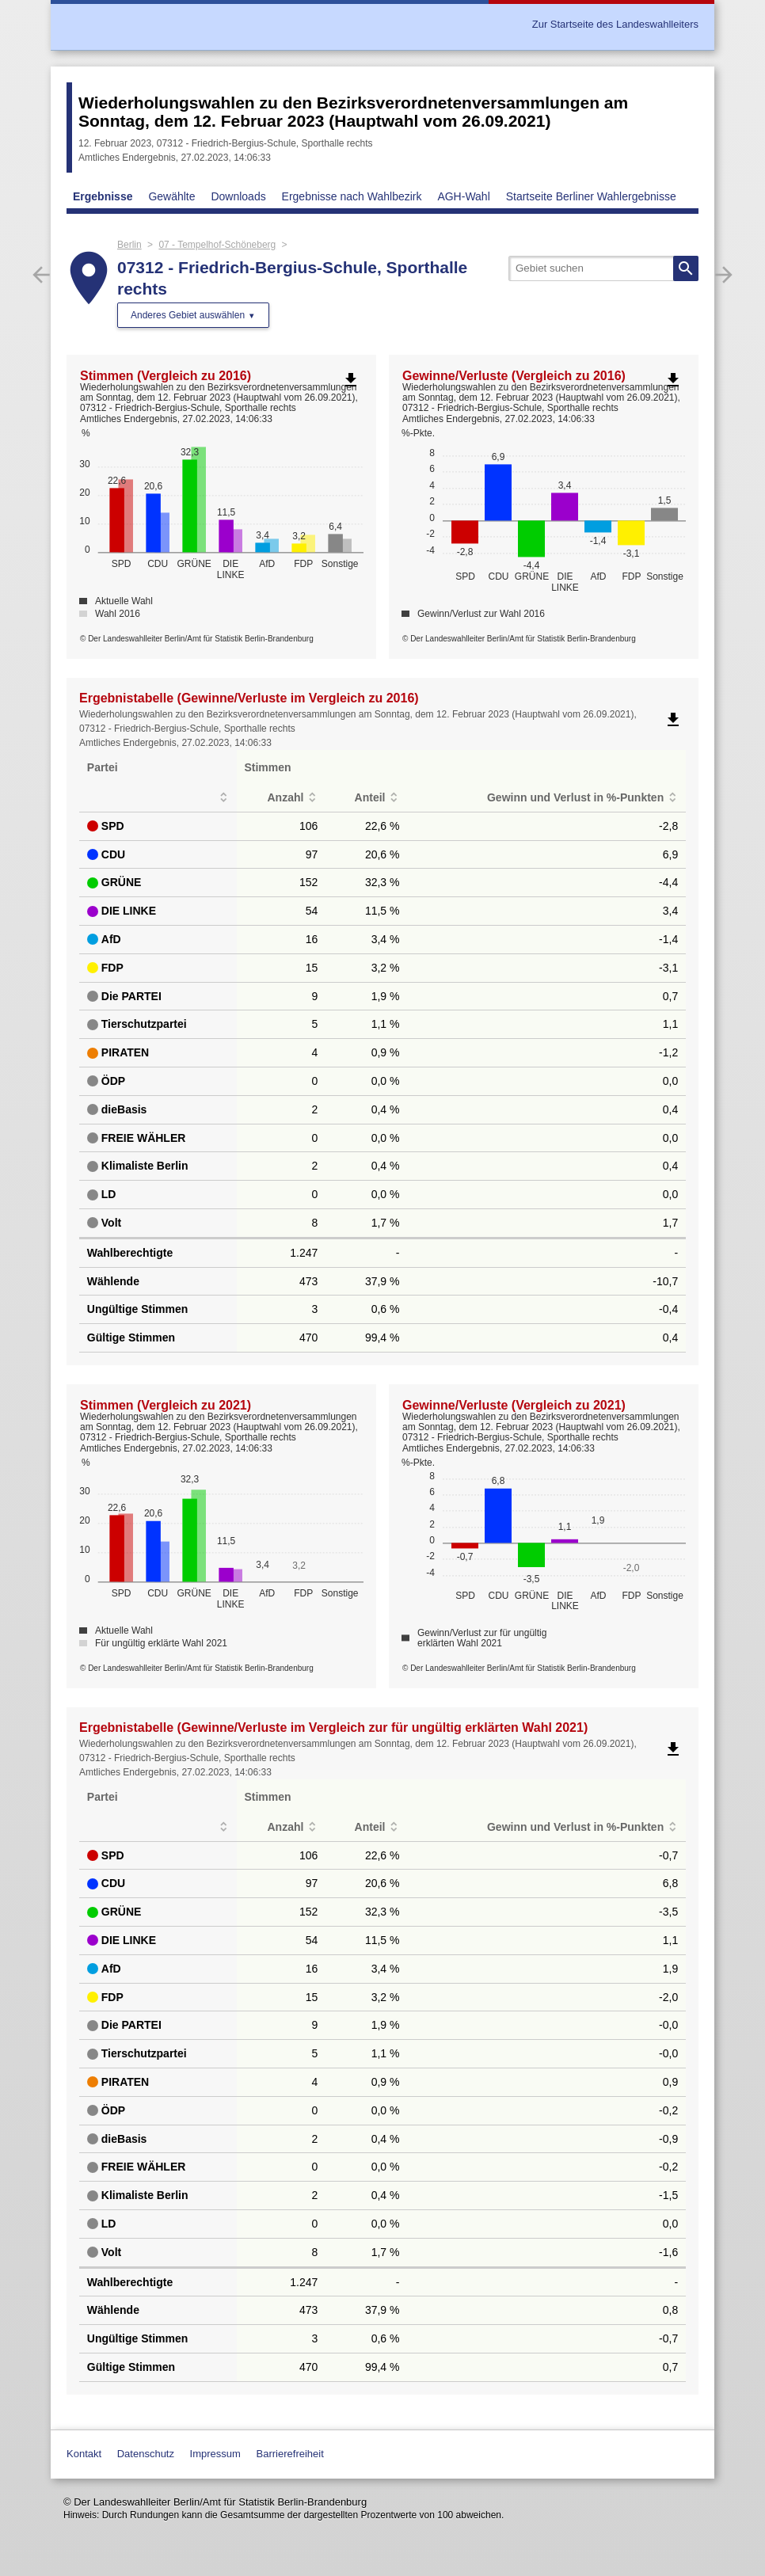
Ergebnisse (102, 196)
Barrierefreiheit (290, 2454)
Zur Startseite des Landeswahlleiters (615, 24)
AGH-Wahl (463, 196)
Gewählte (171, 196)
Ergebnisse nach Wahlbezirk (352, 196)
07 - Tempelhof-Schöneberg (217, 244)
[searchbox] (603, 268)
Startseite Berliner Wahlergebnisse (591, 196)
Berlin (129, 244)
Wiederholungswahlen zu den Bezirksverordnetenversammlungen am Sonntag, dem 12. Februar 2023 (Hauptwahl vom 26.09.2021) (353, 111)
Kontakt (84, 2454)
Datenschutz (145, 2454)
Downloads (238, 196)
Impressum (215, 2454)
